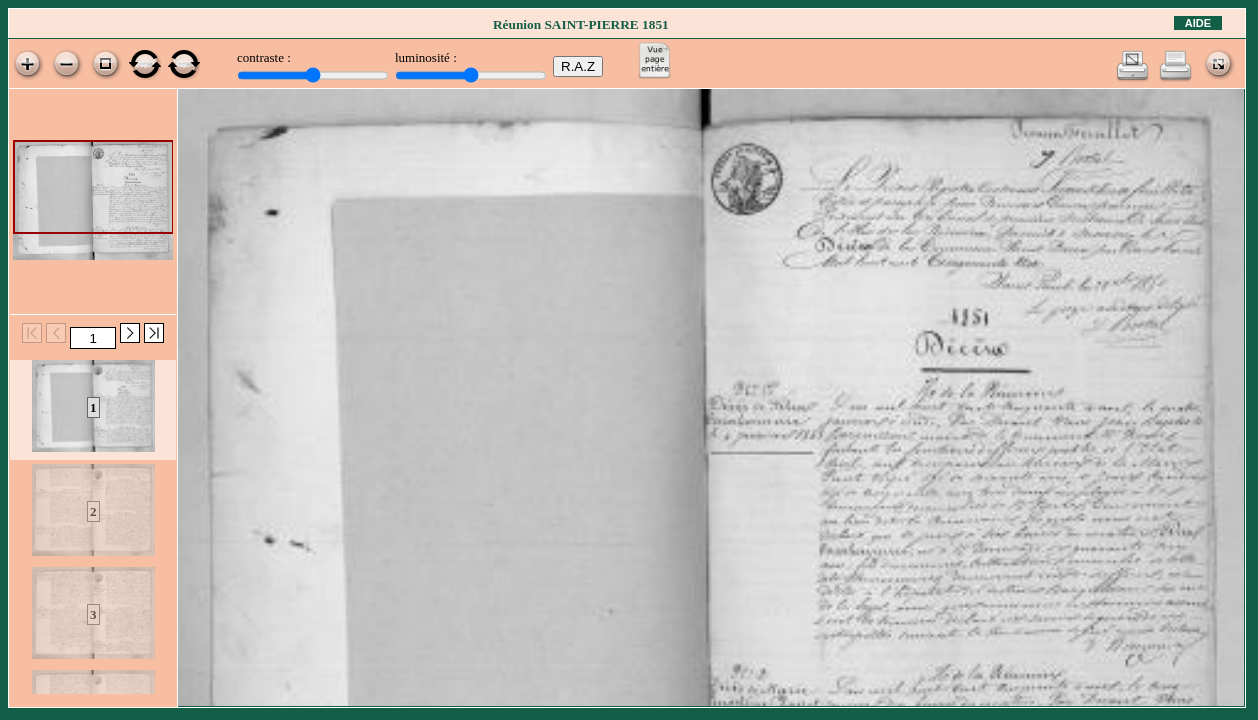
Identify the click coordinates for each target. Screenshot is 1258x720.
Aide (1198, 23)
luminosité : (426, 57)
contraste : (264, 57)
